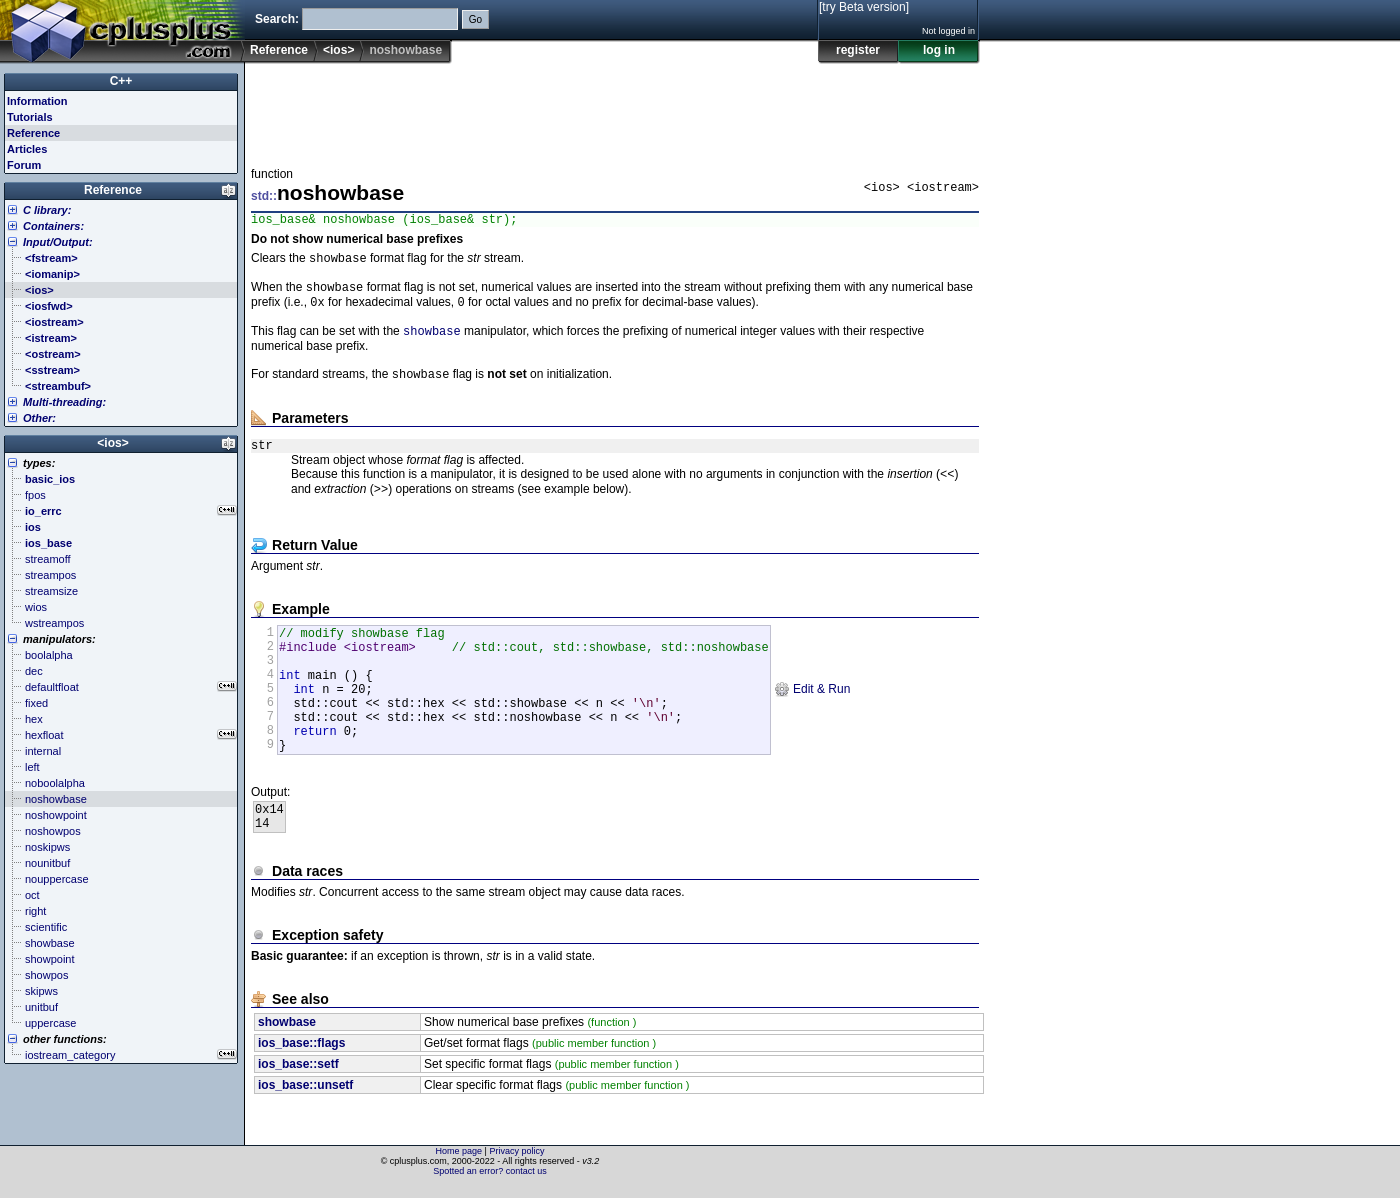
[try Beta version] (864, 7)
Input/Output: (58, 242)
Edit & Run (812, 723)
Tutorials (30, 117)
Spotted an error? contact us (490, 1183)
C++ (121, 81)
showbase (432, 341)
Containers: (53, 226)
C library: (47, 210)
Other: (39, 418)
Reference (279, 50)
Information (37, 101)
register (858, 50)
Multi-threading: (64, 402)
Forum (24, 165)
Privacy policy (516, 1163)
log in (939, 50)
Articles (27, 149)
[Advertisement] (615, 109)
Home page (459, 1163)
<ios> (338, 50)
